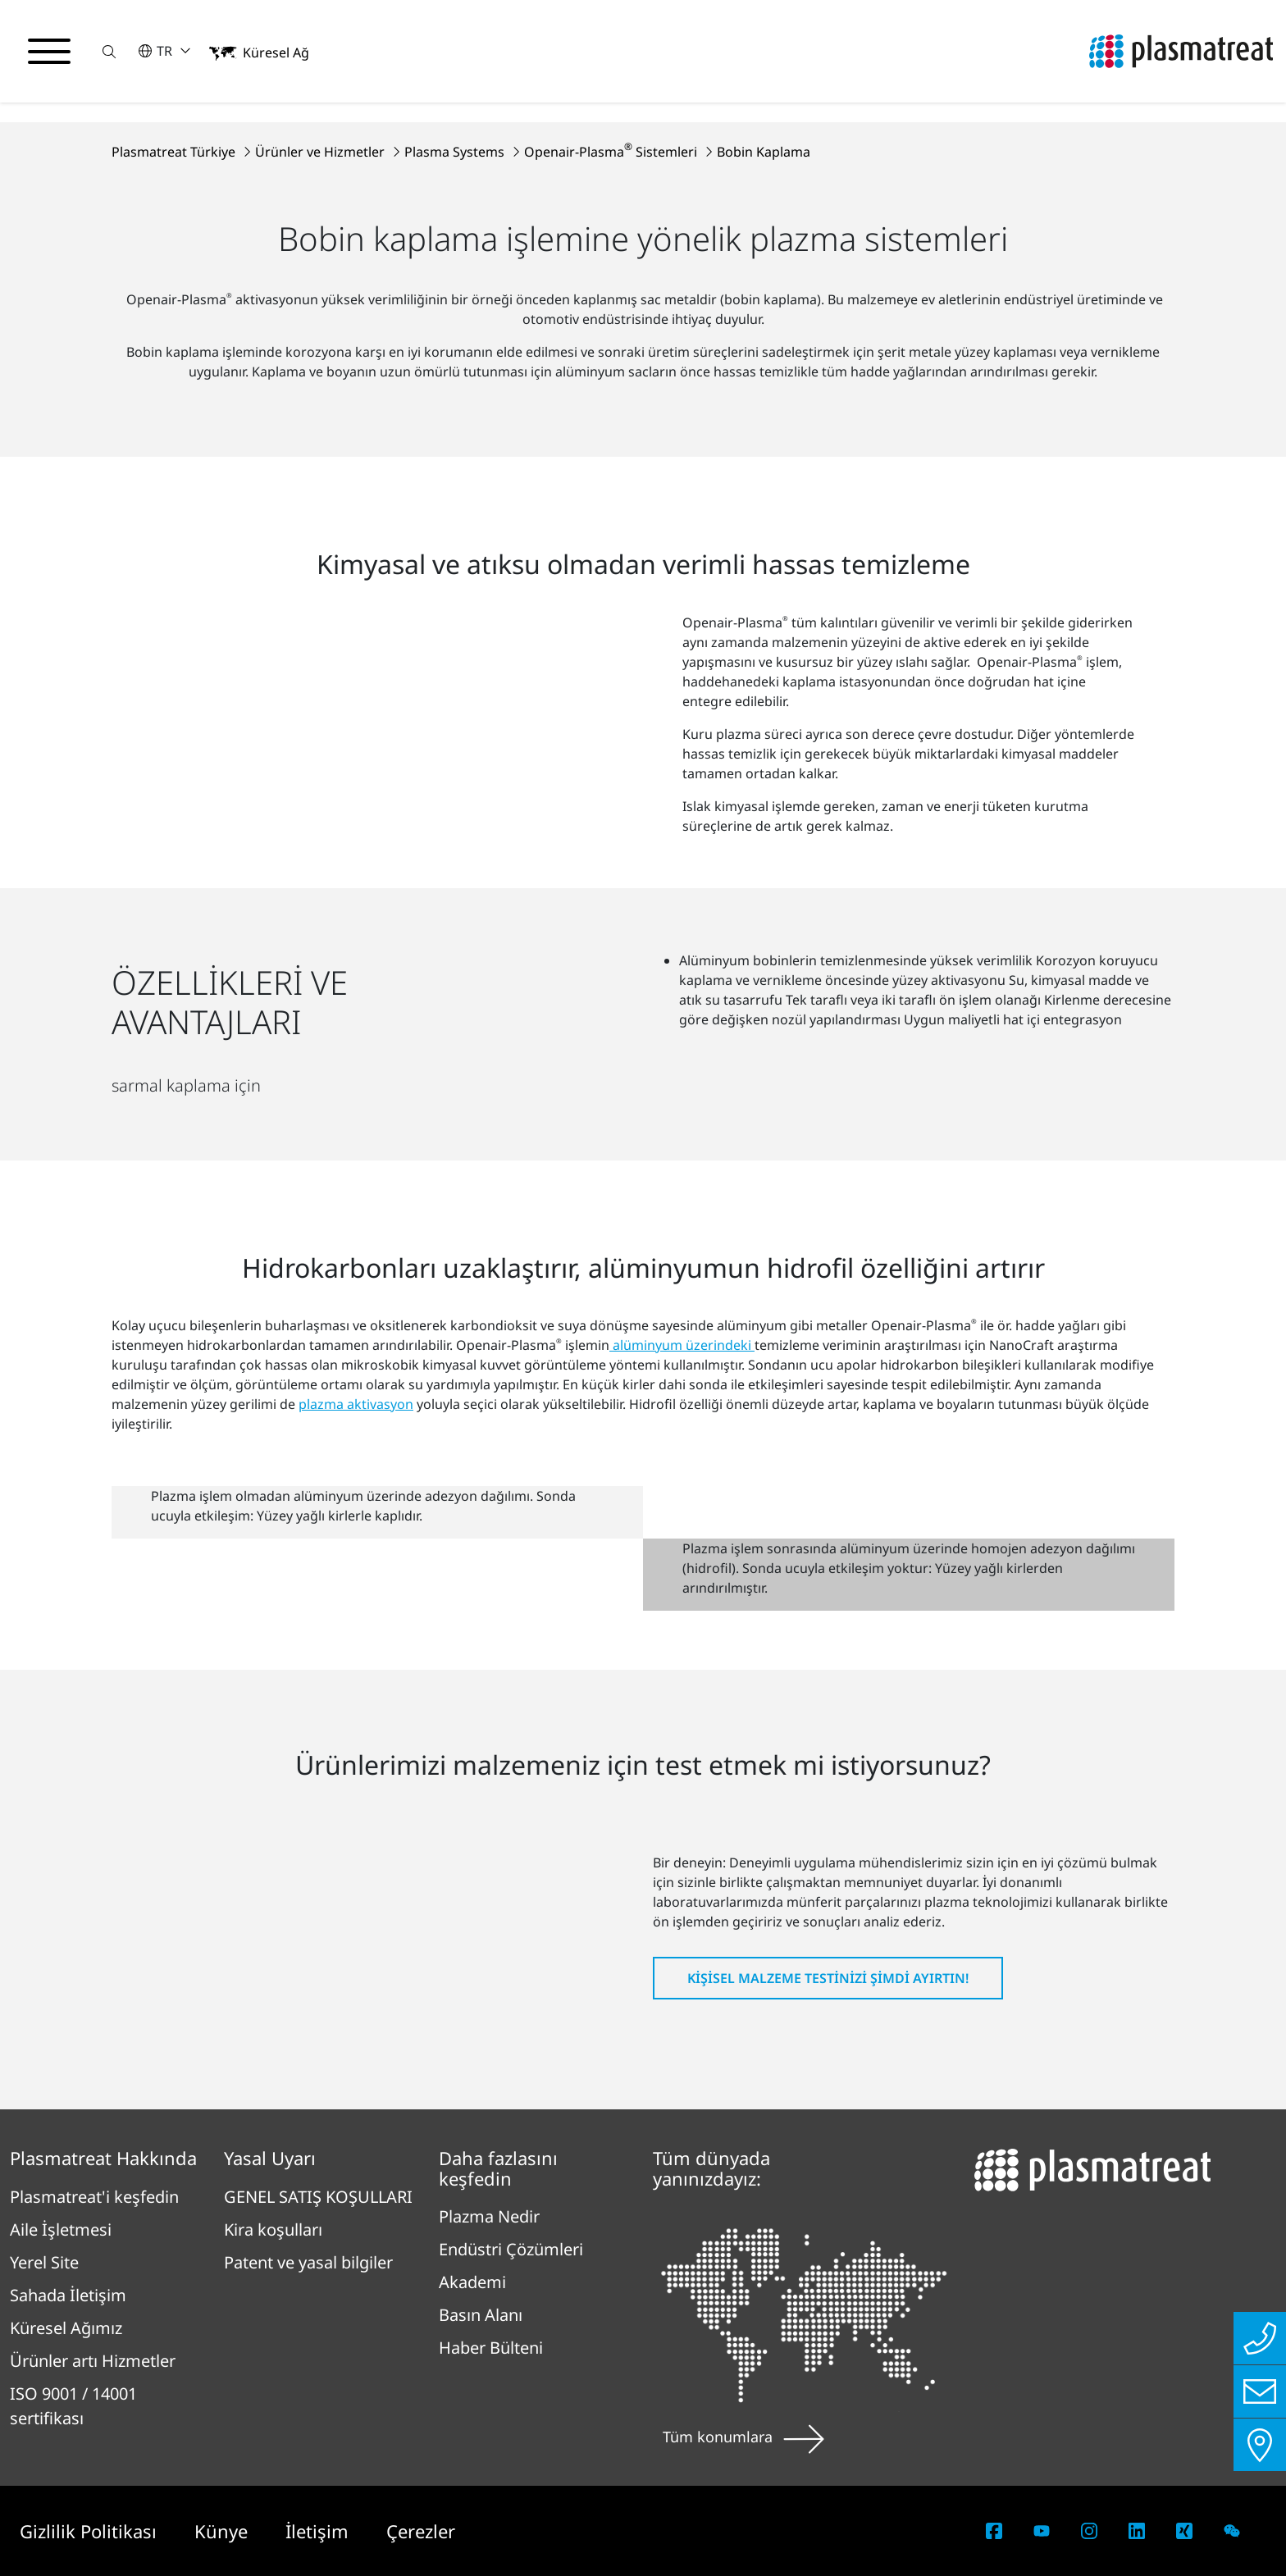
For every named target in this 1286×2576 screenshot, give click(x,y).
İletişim (319, 2531)
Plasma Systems (456, 152)
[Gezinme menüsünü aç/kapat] (49, 51)
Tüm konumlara (743, 2436)
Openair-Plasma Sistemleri (612, 152)
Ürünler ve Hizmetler (321, 152)
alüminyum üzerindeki (682, 1345)
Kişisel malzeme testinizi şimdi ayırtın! (828, 1978)
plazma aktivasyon (356, 1404)
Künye (223, 2531)
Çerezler (420, 2531)
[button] (109, 51)
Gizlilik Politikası (91, 2531)
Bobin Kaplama (763, 152)
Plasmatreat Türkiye (175, 152)
